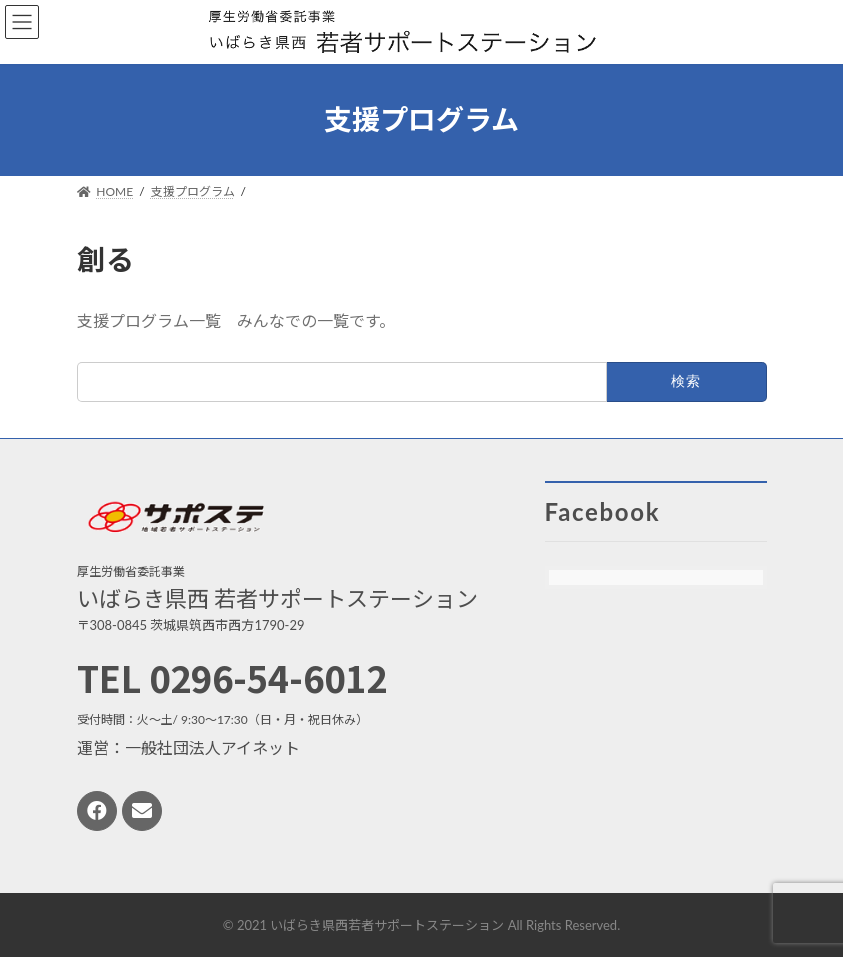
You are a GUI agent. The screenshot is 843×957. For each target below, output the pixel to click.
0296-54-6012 (268, 677)
